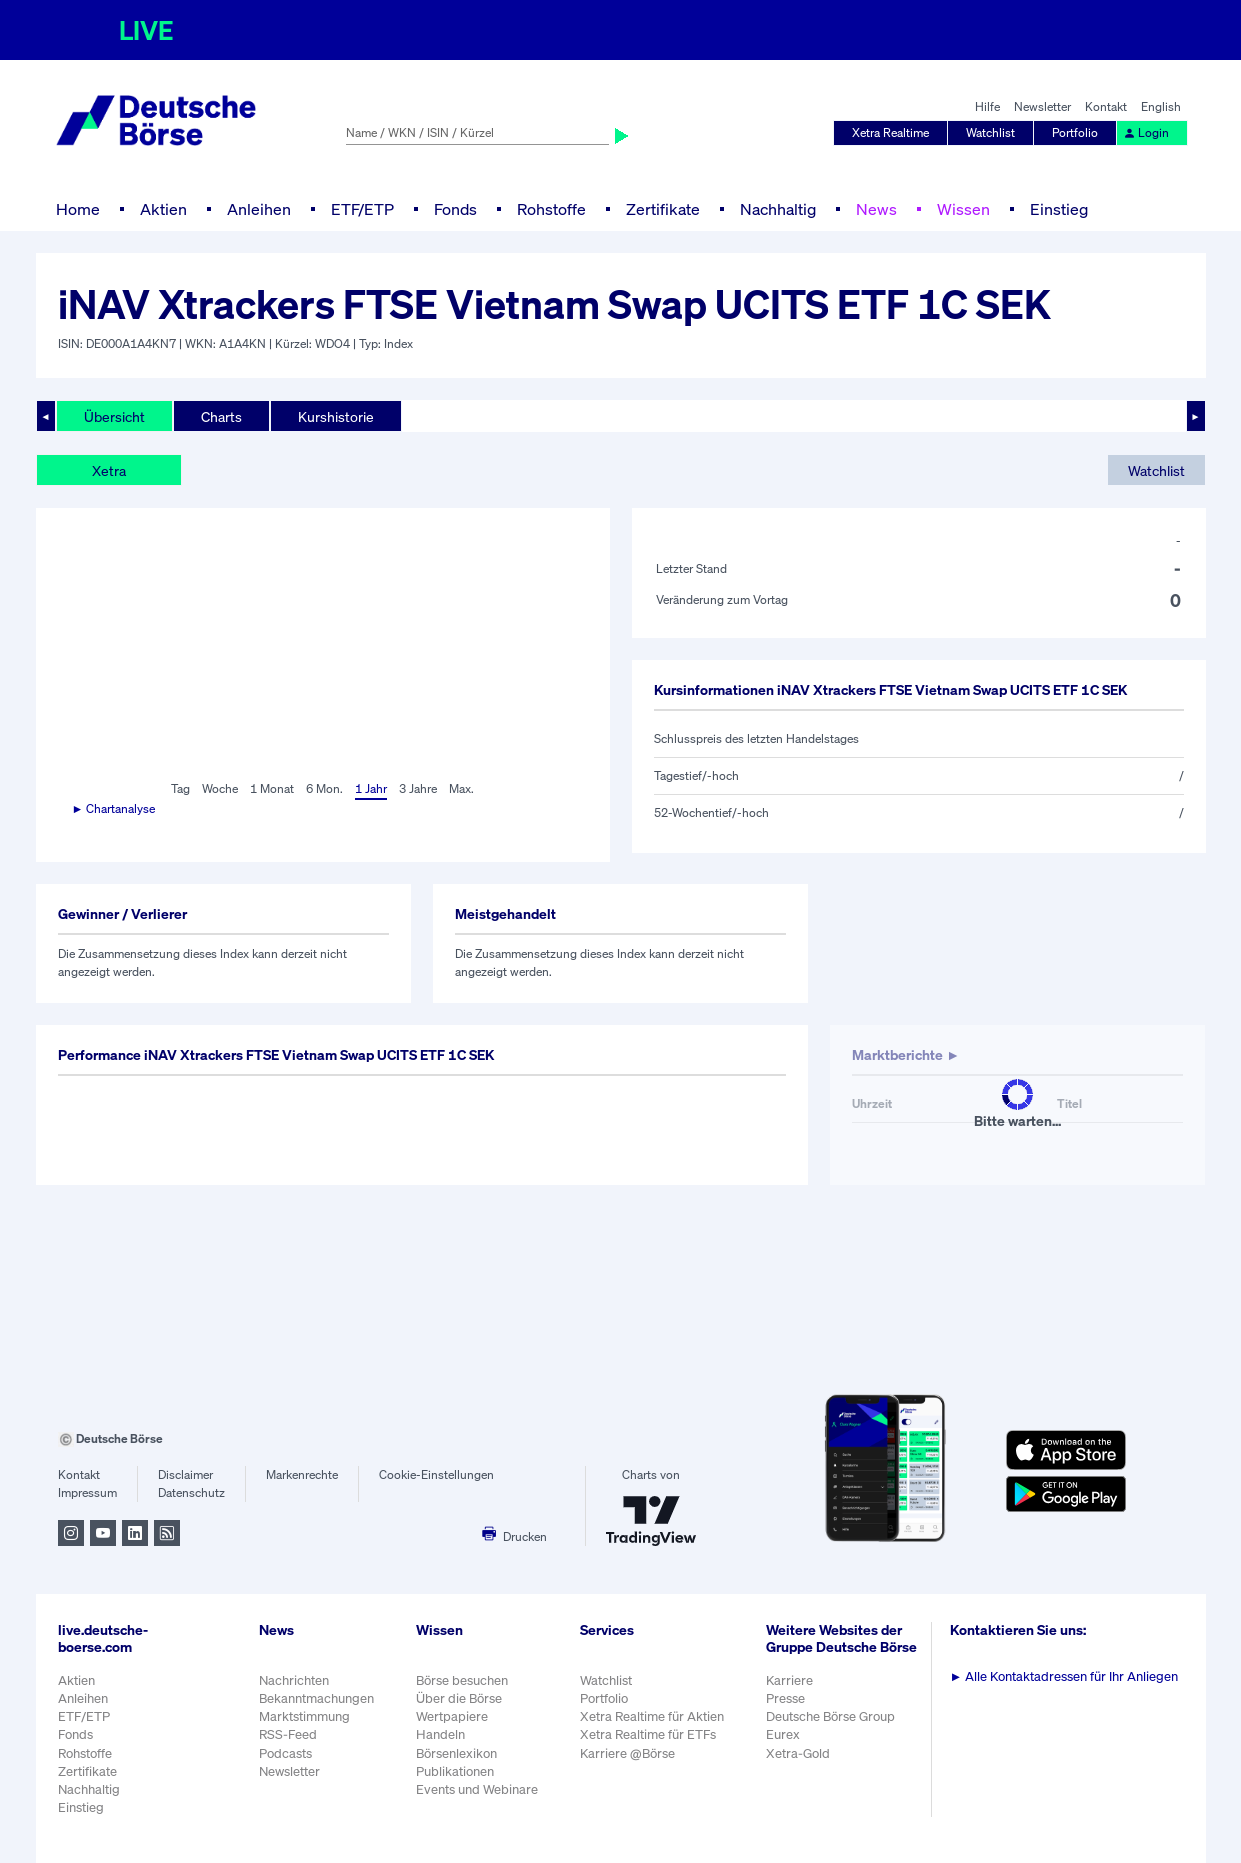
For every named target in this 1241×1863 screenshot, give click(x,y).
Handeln (440, 1734)
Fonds (455, 209)
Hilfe (987, 106)
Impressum (87, 1492)
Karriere (789, 1680)
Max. (461, 788)
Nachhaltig (778, 209)
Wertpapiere (452, 1716)
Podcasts (285, 1753)
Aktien (163, 209)
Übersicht (114, 416)
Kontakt (1106, 106)
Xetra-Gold (798, 1753)
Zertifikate (663, 209)
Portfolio (1075, 132)
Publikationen (455, 1771)
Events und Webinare (477, 1789)
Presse (785, 1698)
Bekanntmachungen (316, 1698)
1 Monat (272, 788)
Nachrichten (294, 1680)
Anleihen (259, 209)
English (1161, 106)
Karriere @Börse (627, 1753)
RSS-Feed (288, 1734)
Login (1146, 132)
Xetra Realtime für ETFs (648, 1734)
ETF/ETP (362, 209)
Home (78, 209)
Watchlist (990, 132)
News (876, 209)
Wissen (963, 209)
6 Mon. (324, 788)
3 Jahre (418, 788)
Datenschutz (191, 1492)
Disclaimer (185, 1474)
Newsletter (1042, 106)
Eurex (783, 1734)
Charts (221, 416)
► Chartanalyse (114, 808)
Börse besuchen (462, 1680)
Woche (220, 788)
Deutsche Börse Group (830, 1716)
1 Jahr (371, 788)
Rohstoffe (551, 209)
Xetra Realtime (890, 132)
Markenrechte (302, 1474)
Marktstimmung (304, 1716)
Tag (180, 788)
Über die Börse (459, 1698)
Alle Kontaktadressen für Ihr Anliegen (1064, 1676)
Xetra (109, 470)
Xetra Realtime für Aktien (652, 1716)
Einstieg (1059, 209)
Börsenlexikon (456, 1753)
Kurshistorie (336, 416)
